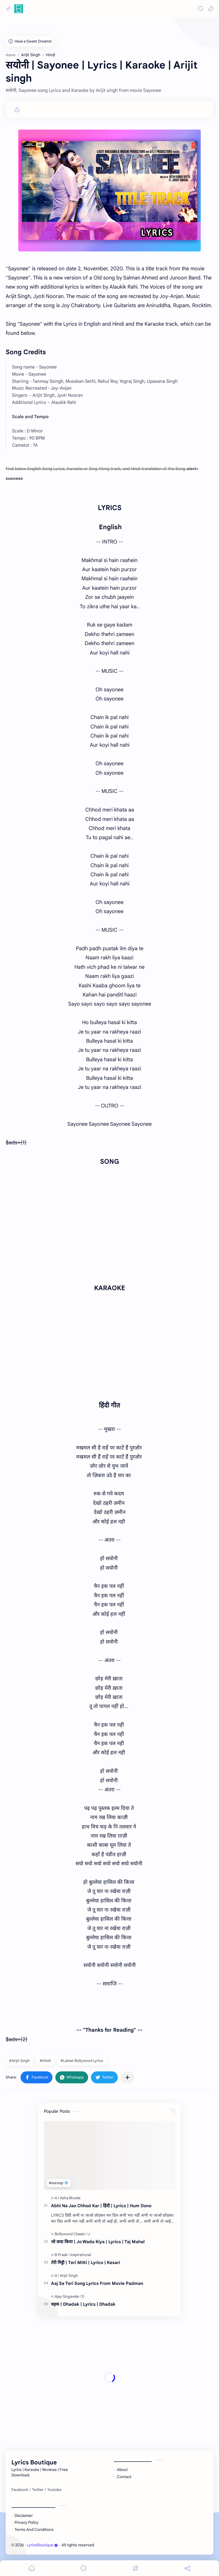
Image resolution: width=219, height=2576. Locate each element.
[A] (57, 2198)
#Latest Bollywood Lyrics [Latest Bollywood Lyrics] (81, 2060)
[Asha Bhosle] (70, 2198)
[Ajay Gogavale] (68, 2296)
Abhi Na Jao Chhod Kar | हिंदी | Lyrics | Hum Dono (101, 2205)
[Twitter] (37, 2490)
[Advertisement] (109, 2378)
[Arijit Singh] (69, 2276)
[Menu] (135, 2568)
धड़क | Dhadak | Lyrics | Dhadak (83, 2304)
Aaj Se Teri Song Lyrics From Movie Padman (97, 2283)
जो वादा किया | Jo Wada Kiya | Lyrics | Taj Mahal (98, 2241)
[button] (210, 8)
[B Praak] (62, 2255)
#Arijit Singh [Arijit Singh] (19, 2060)
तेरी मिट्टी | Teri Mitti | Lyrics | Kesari (85, 2262)
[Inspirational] (80, 2255)
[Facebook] (19, 2490)
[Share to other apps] (127, 2077)
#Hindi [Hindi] (45, 2060)
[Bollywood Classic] (71, 2234)
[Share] (187, 2568)
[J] (89, 2234)
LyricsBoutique (42, 2545)
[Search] (200, 8)
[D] (83, 2296)
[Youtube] (54, 2490)
